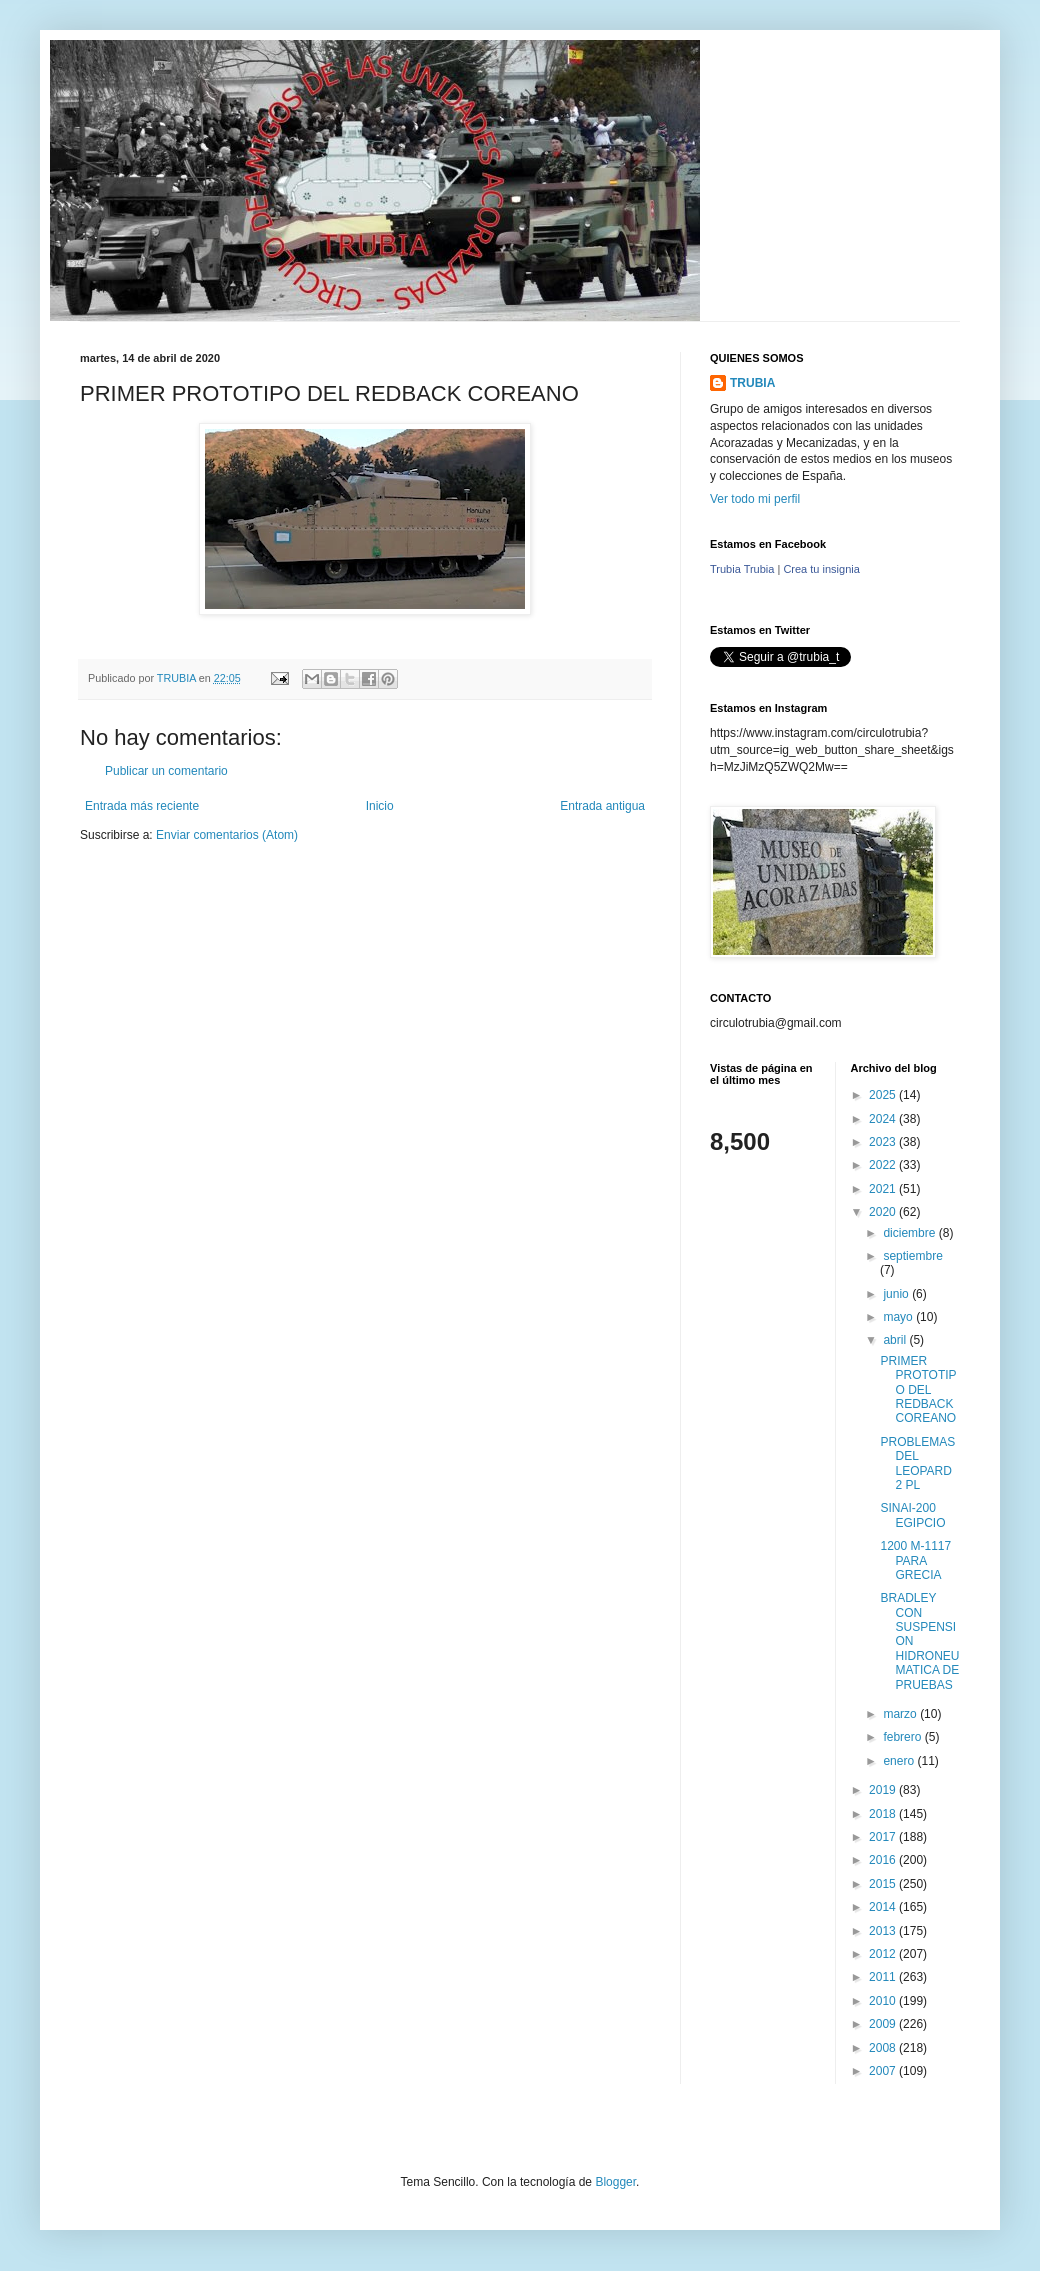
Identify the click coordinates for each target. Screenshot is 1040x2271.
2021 (884, 1189)
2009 (884, 2024)
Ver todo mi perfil (755, 499)
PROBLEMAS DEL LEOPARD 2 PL (917, 1463)
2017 (884, 1837)
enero (900, 1761)
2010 (884, 2001)
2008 (884, 2048)
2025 (884, 1095)
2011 (884, 1977)
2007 (884, 2071)
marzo (901, 1714)
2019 (884, 1790)
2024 (884, 1119)
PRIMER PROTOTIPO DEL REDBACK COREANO (918, 1390)
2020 (884, 1212)
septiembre (912, 1256)
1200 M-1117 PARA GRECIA (915, 1560)
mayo (899, 1317)
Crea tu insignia (821, 569)
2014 (884, 1907)
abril (896, 1340)
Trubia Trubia (742, 569)
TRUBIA (752, 383)
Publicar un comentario (166, 771)
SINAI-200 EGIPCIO (912, 1515)
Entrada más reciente (142, 806)
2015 (884, 1884)
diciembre (910, 1233)
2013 (884, 1931)
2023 (884, 1142)
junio (897, 1294)
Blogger (615, 2182)
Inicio (380, 806)
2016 (884, 1860)
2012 (884, 1954)
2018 (884, 1814)
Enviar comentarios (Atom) (227, 835)
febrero (903, 1737)
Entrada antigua (602, 806)
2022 (884, 1165)
